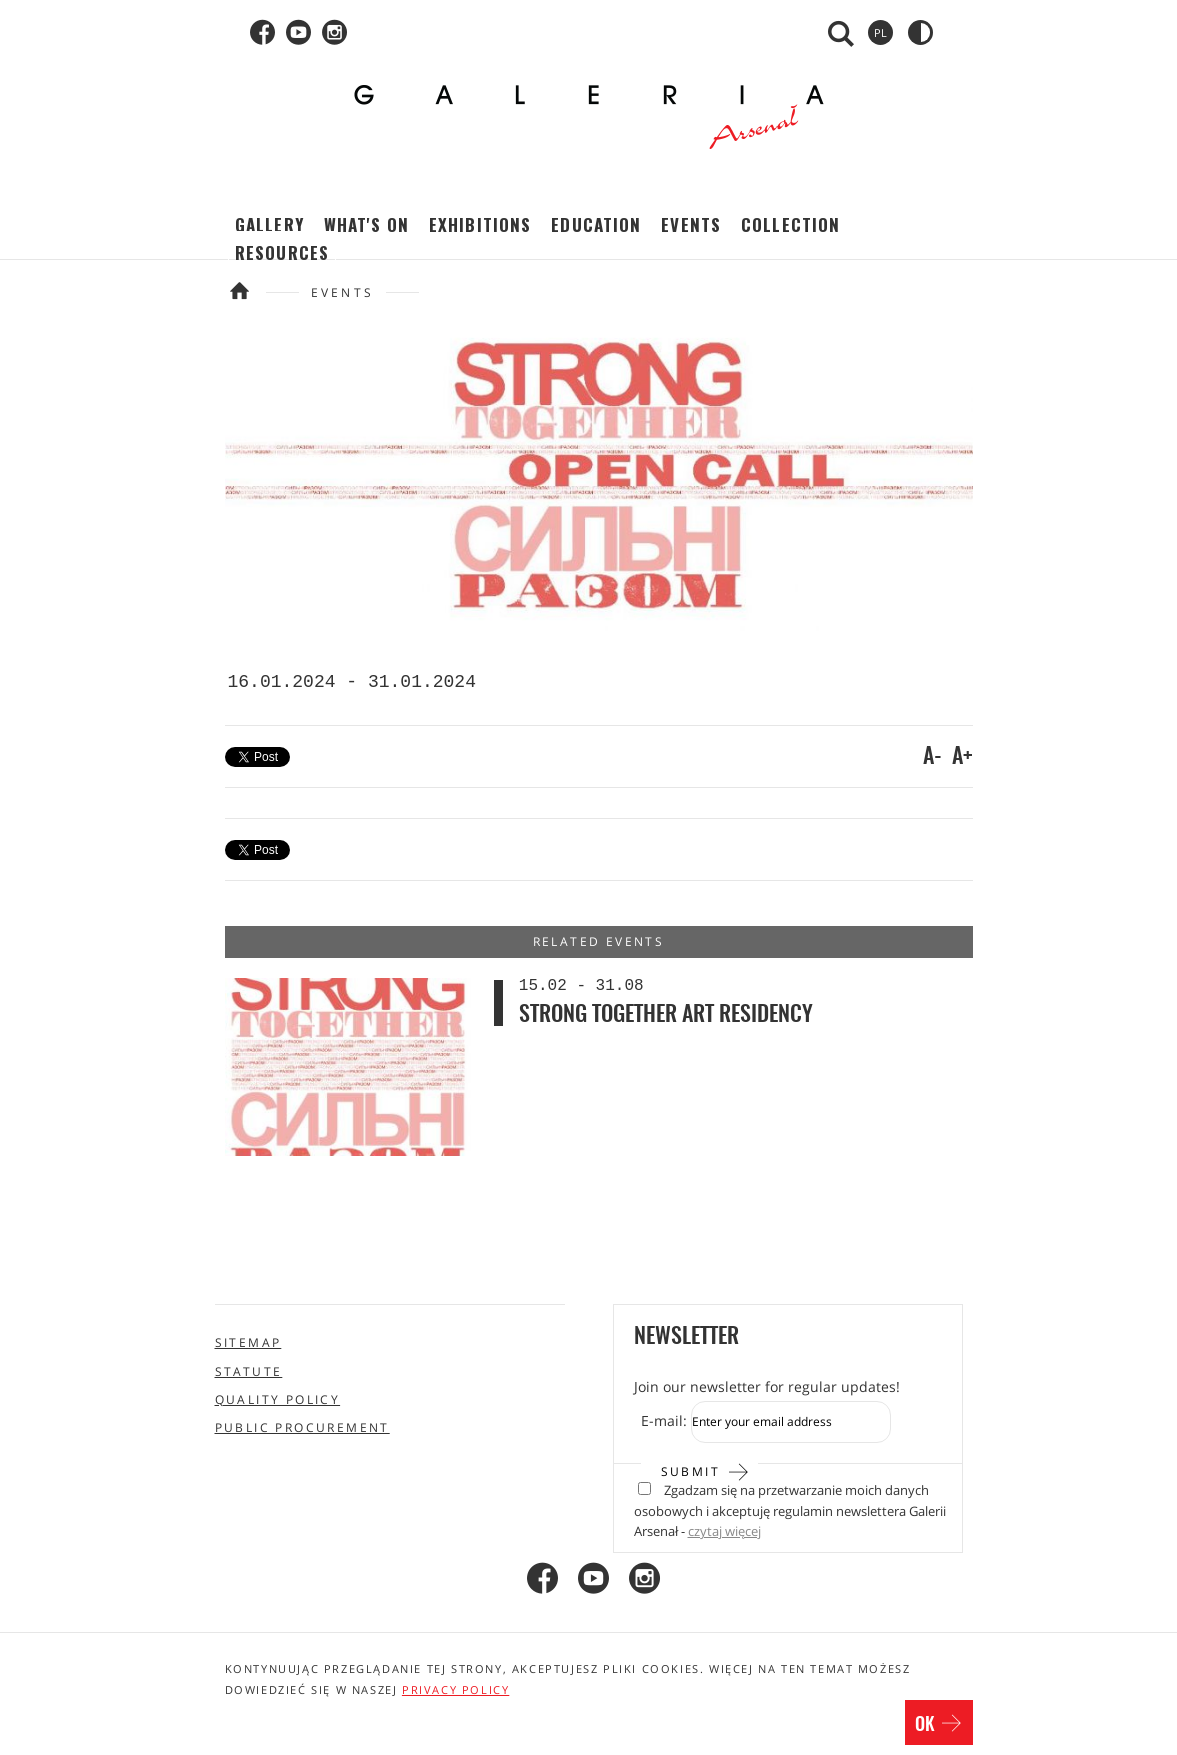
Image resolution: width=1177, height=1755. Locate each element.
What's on (366, 224)
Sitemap (248, 1342)
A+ (962, 757)
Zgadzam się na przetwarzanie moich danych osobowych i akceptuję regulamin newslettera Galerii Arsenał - (790, 1511)
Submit (705, 1469)
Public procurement (302, 1427)
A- (932, 757)
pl (880, 32)
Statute (249, 1371)
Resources (282, 252)
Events (691, 224)
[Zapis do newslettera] (791, 1422)
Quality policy (278, 1399)
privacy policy (455, 1689)
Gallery (269, 224)
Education (596, 224)
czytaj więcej (724, 1531)
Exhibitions (480, 224)
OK (939, 1725)
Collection (790, 224)
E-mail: (664, 1420)
